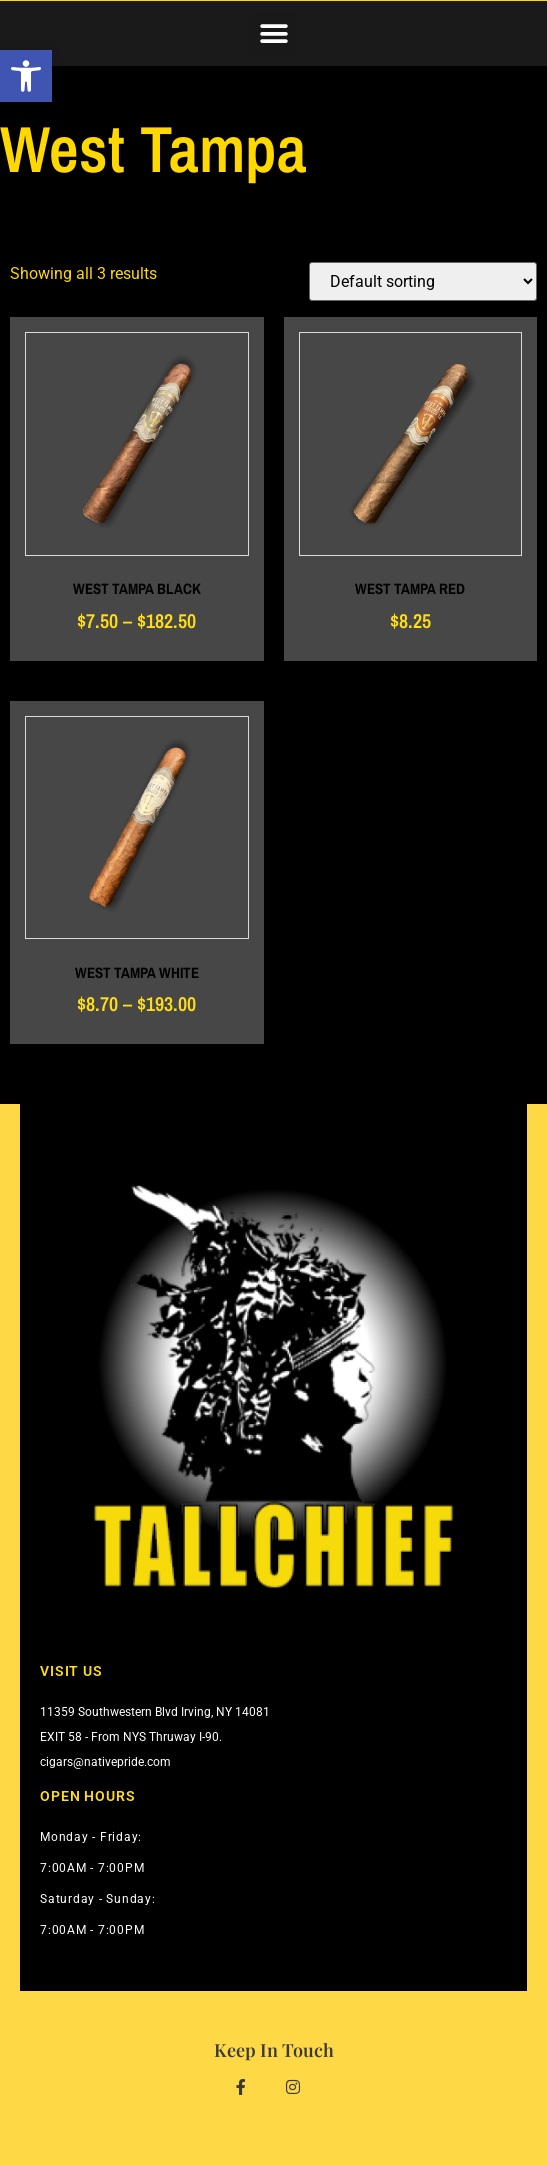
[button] (273, 33)
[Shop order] (423, 281)
